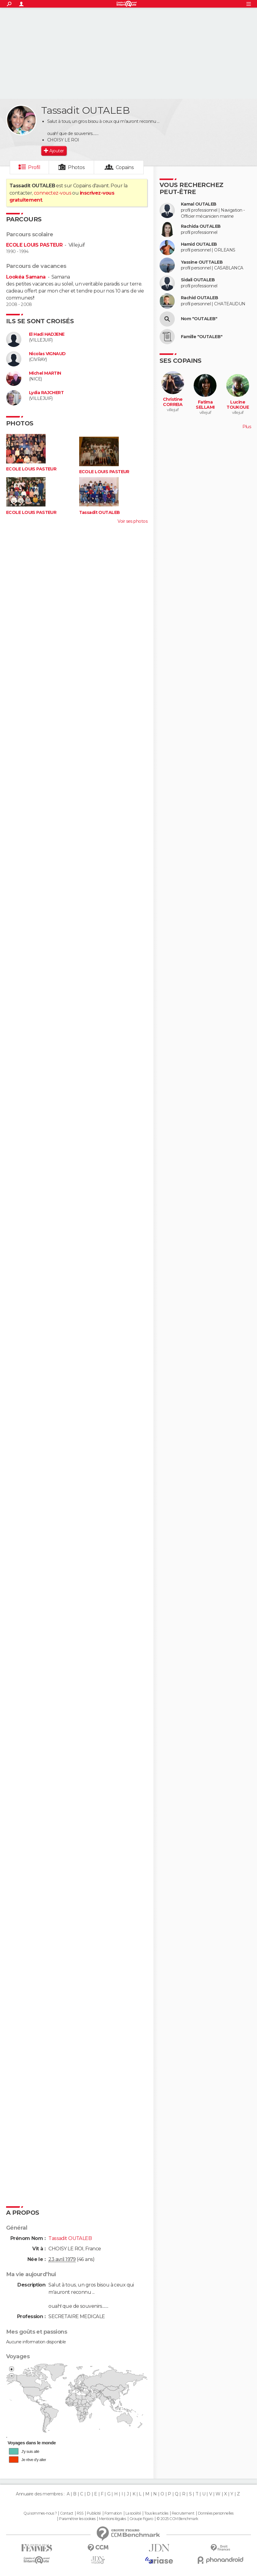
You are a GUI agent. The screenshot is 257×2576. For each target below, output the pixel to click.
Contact (66, 2513)
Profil (34, 167)
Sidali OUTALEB (198, 280)
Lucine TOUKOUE (238, 405)
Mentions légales (112, 2519)
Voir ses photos (132, 521)
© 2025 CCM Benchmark (177, 2519)
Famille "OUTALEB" (201, 336)
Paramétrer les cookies (77, 2519)
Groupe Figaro (141, 2519)
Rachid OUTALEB (199, 297)
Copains (125, 167)
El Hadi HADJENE (47, 334)
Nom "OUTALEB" (199, 318)
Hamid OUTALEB (199, 244)
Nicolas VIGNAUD (47, 353)
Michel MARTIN (45, 373)
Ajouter (56, 151)
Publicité (94, 2513)
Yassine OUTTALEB (202, 262)
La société (133, 2513)
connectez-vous (52, 193)
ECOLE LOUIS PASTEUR (34, 245)
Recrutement (183, 2513)
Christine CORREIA (173, 402)
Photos (76, 167)
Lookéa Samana (26, 277)
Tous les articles (156, 2513)
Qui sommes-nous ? (39, 2513)
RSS (80, 2513)
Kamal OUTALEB (199, 204)
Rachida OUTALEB (201, 226)
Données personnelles (216, 2513)
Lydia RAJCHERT (46, 392)
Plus (246, 426)
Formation (113, 2513)
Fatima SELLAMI (205, 405)
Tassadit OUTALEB (99, 512)
